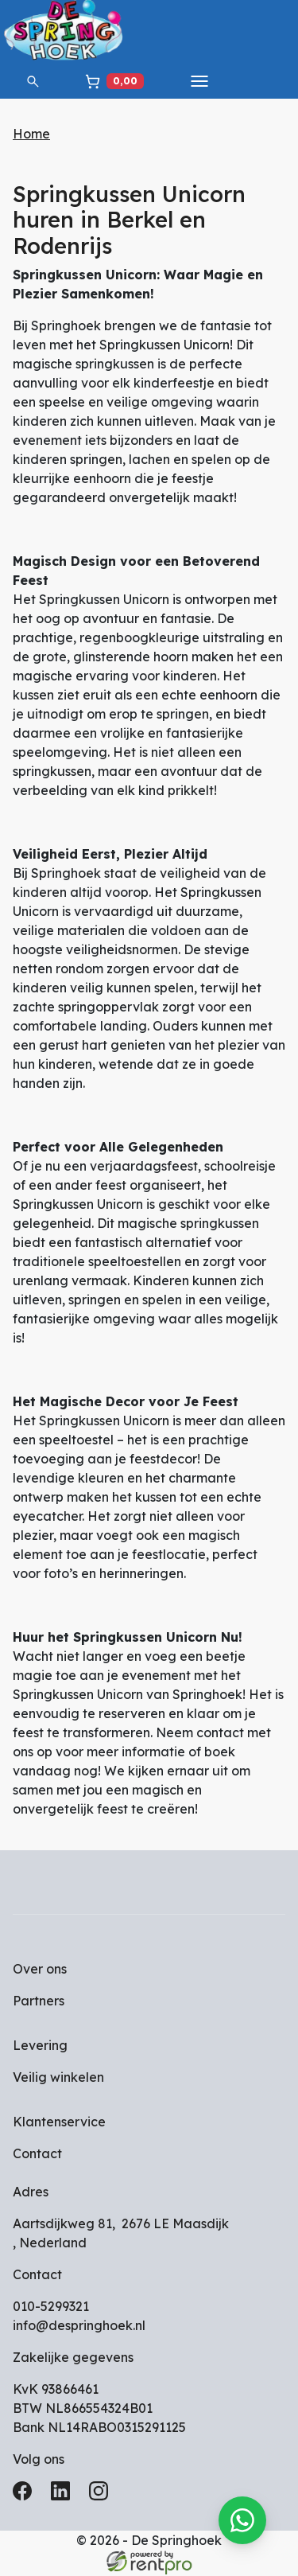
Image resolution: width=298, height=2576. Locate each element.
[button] (33, 81)
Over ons (40, 1970)
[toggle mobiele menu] (199, 81)
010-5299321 (51, 2308)
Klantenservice (59, 2123)
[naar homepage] (63, 32)
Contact (37, 2155)
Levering (40, 2047)
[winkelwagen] (114, 81)
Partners (38, 2002)
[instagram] (101, 2497)
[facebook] (25, 2497)
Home (31, 134)
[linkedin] (63, 2497)
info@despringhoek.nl (79, 2327)
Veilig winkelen (58, 2079)
